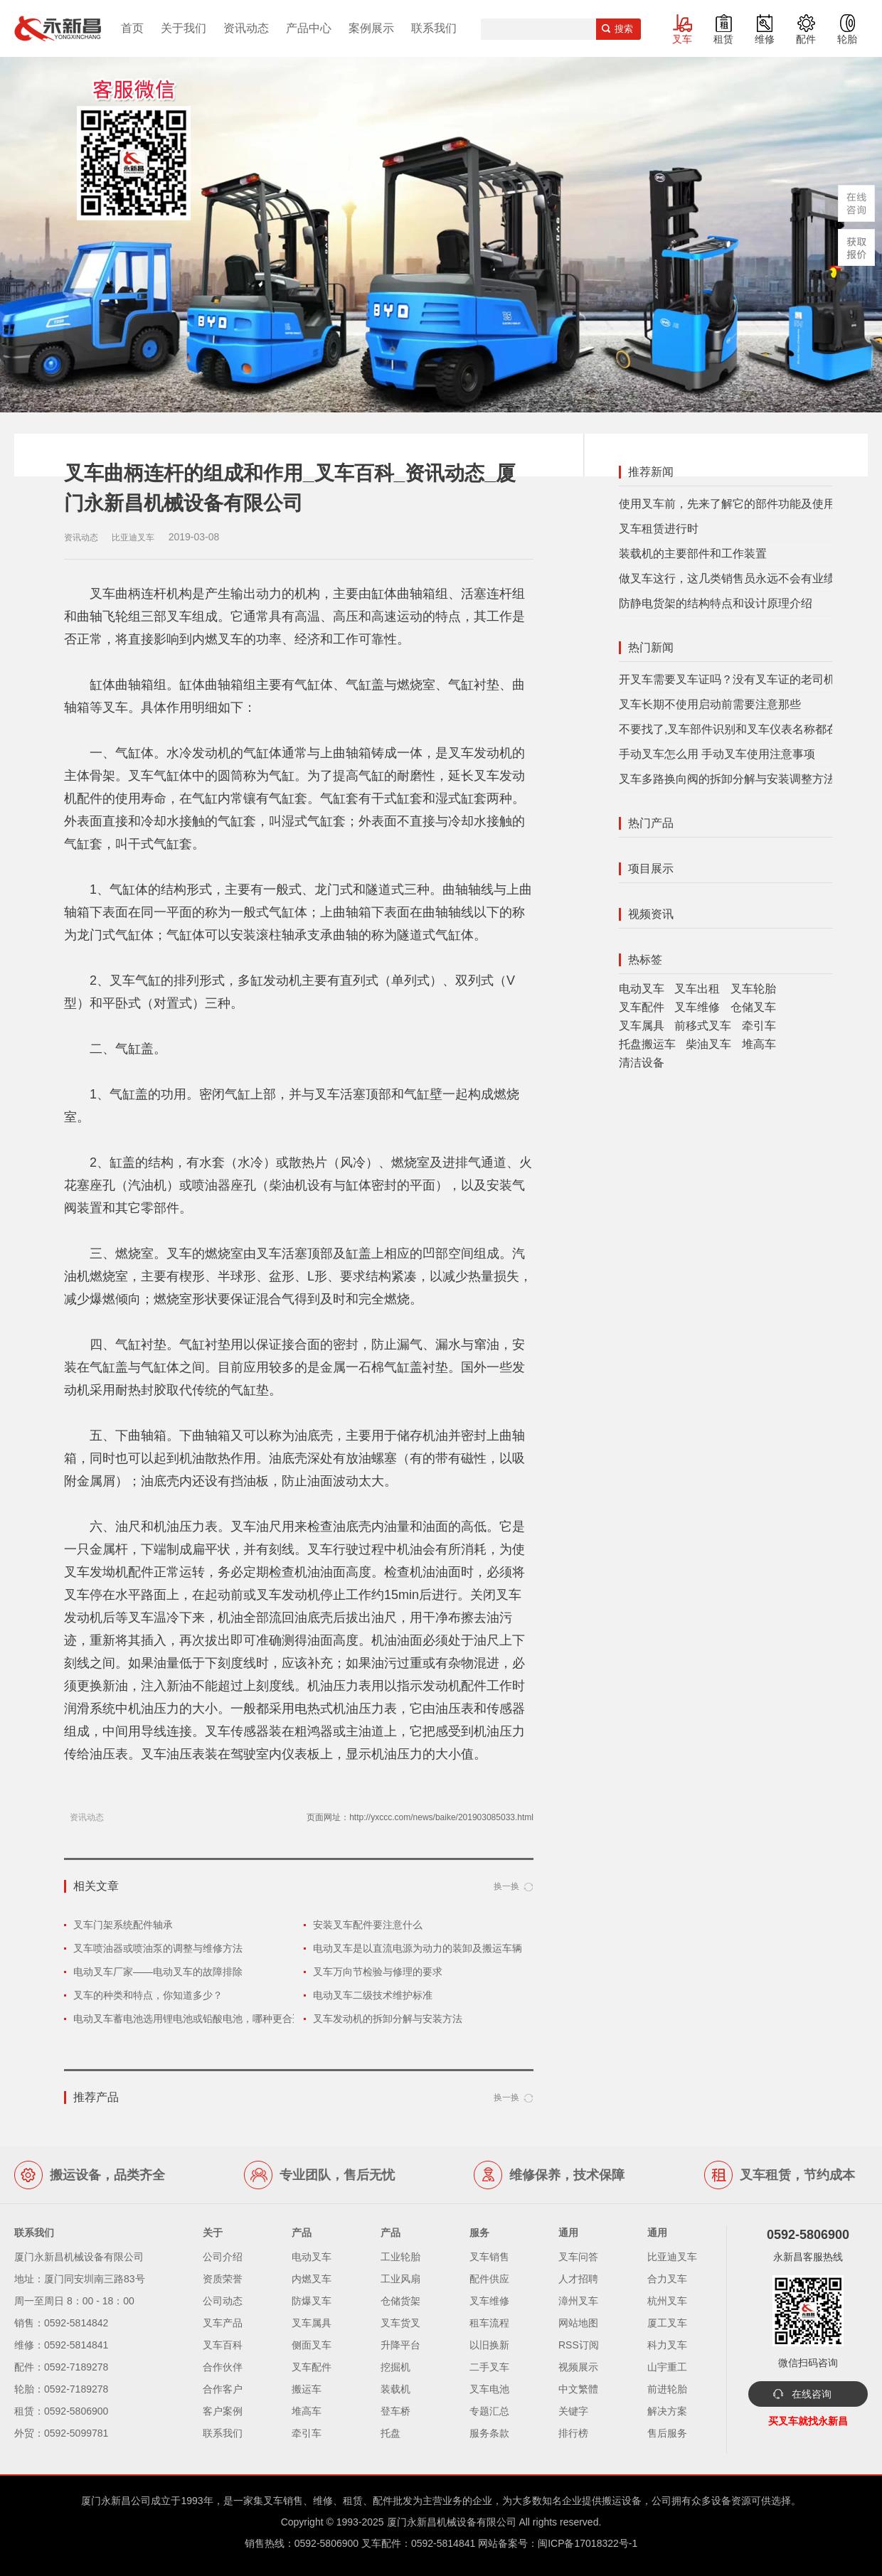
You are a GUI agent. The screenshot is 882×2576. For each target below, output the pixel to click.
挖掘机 (395, 2367)
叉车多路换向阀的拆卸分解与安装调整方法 (727, 779)
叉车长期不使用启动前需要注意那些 (710, 704)
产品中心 (308, 28)
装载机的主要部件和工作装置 (693, 553)
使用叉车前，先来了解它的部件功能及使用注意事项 (750, 504)
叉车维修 (697, 1007)
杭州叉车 (667, 2301)
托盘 (390, 2433)
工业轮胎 (400, 2256)
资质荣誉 (223, 2278)
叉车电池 (489, 2389)
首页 (132, 28)
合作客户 (223, 2389)
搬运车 (307, 2389)
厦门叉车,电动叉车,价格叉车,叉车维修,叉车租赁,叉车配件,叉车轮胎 (57, 28)
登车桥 (395, 2411)
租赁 (723, 39)
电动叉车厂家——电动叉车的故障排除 (158, 1971)
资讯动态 (246, 28)
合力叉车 (667, 2278)
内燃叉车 (311, 2278)
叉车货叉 (400, 2323)
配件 (806, 39)
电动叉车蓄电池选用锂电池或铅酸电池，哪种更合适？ (192, 2018)
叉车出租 (697, 989)
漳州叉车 (578, 2301)
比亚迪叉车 (672, 2256)
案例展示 (371, 28)
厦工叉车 (667, 2323)
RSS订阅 (578, 2345)
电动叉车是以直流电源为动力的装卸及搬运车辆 (417, 1948)
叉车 (682, 39)
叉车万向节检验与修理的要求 (377, 1971)
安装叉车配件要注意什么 (368, 1924)
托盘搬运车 (647, 1044)
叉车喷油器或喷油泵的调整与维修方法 (158, 1948)
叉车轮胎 (753, 989)
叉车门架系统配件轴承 (123, 1924)
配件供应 (489, 2278)
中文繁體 (578, 2389)
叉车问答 (578, 2256)
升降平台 (400, 2345)
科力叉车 (667, 2345)
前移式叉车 (702, 1026)
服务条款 (489, 2433)
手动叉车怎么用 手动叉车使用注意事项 (717, 754)
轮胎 (847, 39)
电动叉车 (641, 989)
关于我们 (183, 28)
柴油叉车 (708, 1044)
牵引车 (759, 1026)
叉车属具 (641, 1026)
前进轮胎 (667, 2389)
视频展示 (578, 2367)
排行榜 (573, 2433)
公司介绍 (223, 2256)
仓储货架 (400, 2301)
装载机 (395, 2389)
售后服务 (667, 2433)
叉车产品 (223, 2323)
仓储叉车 (753, 1007)
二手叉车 (489, 2367)
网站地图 (578, 2323)
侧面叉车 (311, 2345)
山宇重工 (667, 2367)
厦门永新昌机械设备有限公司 (451, 2522)
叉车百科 (223, 2345)
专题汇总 (489, 2411)
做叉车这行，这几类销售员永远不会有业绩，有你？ (750, 578)
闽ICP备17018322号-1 (587, 2543)
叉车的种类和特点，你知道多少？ (148, 1995)
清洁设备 (641, 1063)
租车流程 (489, 2323)
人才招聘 (578, 2278)
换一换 (506, 1886)
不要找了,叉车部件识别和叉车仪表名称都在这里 (740, 729)
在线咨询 (811, 2394)
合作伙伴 (223, 2367)
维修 (765, 39)
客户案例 (223, 2411)
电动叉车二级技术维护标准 (372, 1995)
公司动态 (223, 2301)
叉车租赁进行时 (658, 529)
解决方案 (667, 2411)
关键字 (573, 2411)
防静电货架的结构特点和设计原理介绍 (715, 603)
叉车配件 (641, 1007)
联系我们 (434, 28)
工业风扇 (400, 2278)
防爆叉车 (311, 2301)
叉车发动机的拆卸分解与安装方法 (387, 2018)
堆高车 (759, 1044)
